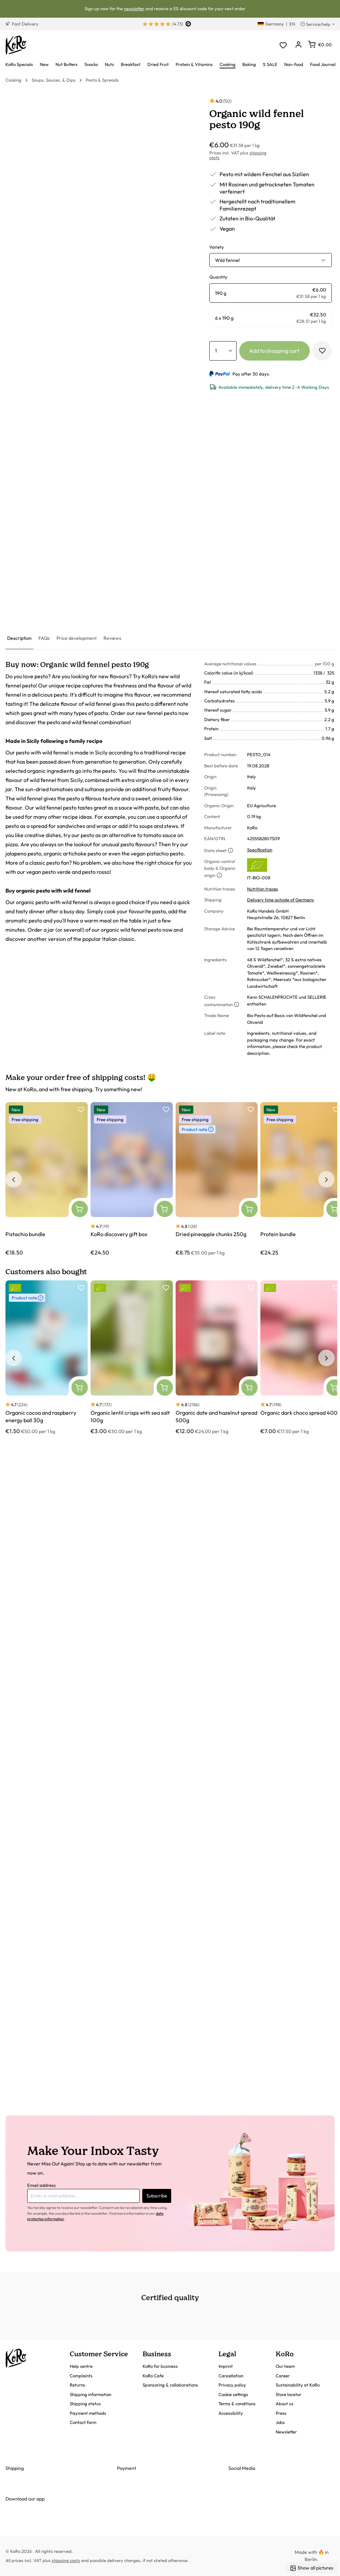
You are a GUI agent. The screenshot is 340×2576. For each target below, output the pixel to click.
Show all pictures (311, 2568)
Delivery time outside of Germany (280, 899)
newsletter (134, 8)
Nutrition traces (262, 889)
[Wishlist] (283, 45)
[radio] (270, 293)
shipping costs (66, 2560)
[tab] (19, 638)
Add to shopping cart (274, 350)
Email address (41, 2185)
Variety (216, 247)
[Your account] (298, 45)
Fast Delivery (21, 24)
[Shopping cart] (320, 44)
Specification (259, 849)
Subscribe (156, 2196)
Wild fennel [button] (227, 260)
